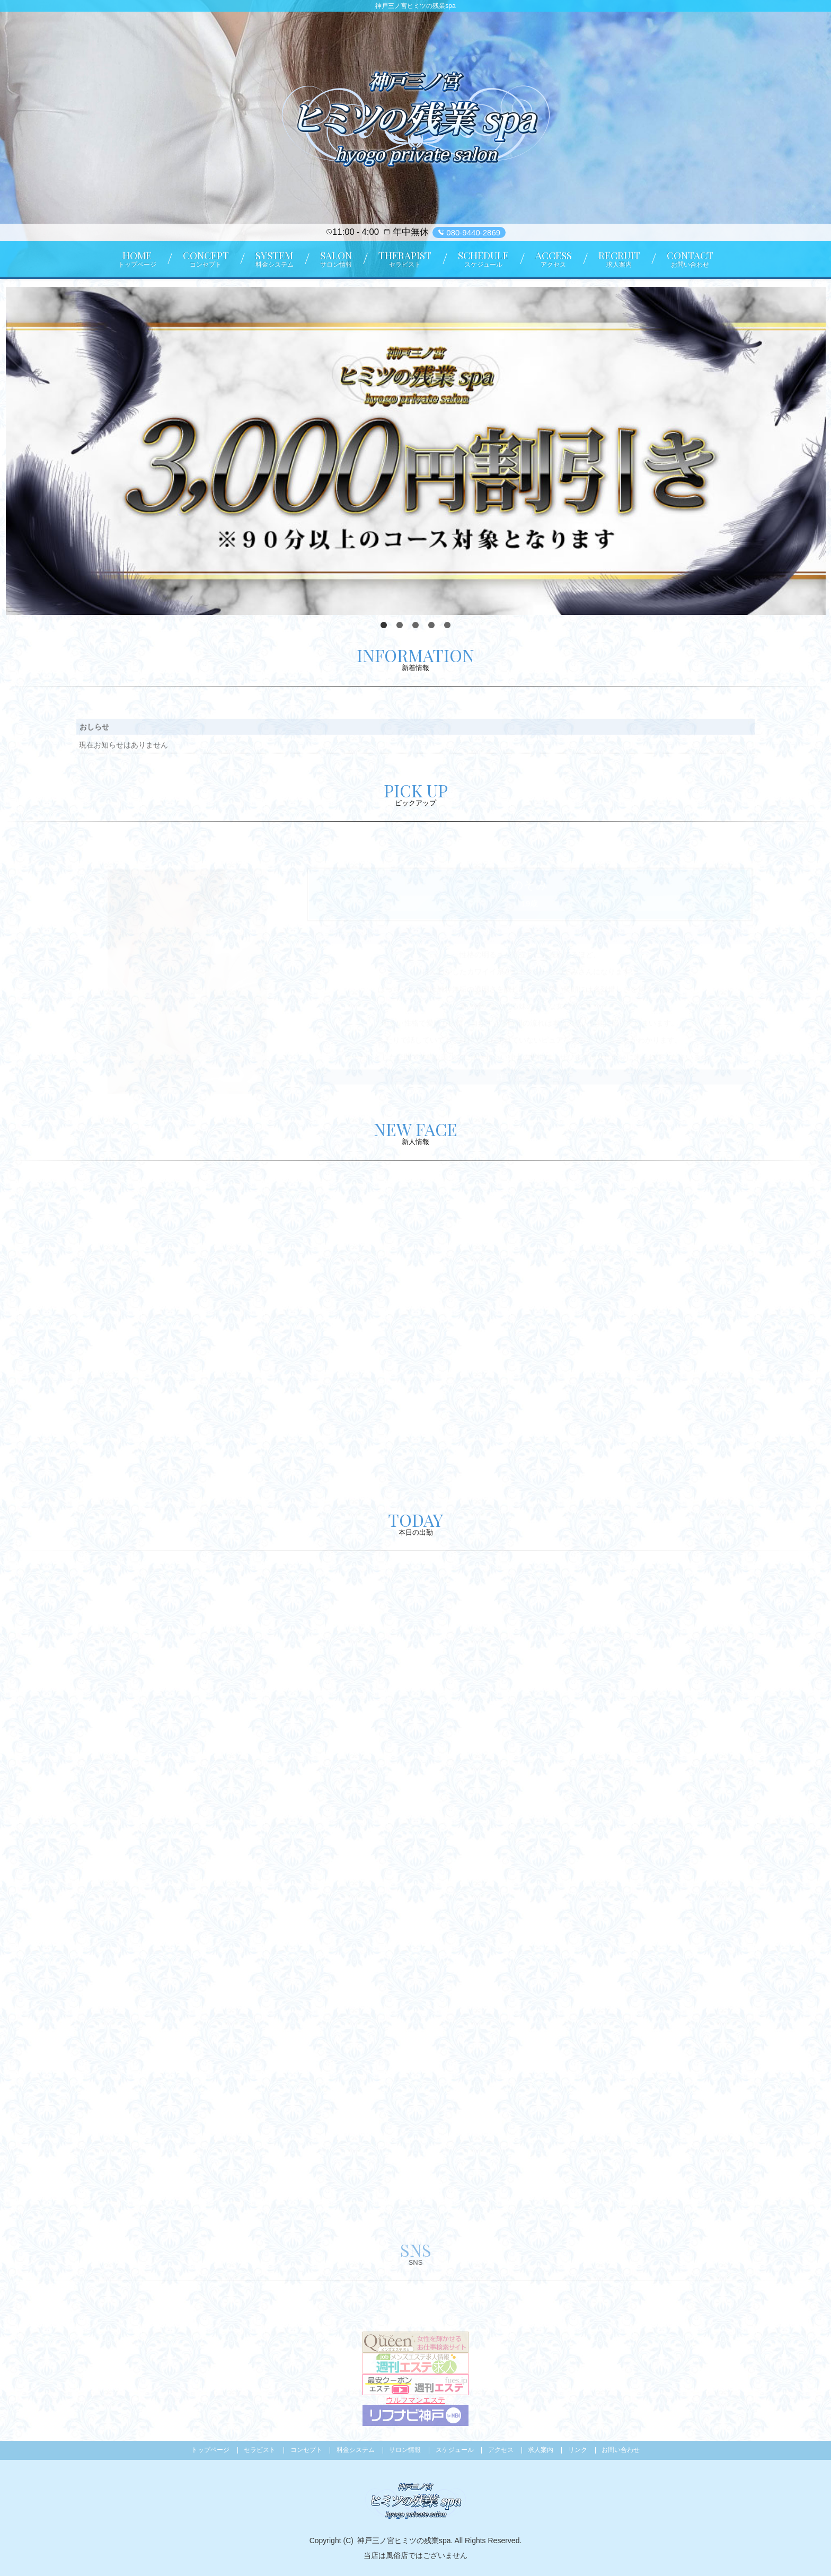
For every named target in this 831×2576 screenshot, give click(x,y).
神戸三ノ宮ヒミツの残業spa (404, 2540)
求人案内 (540, 2450)
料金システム (356, 2450)
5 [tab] (447, 625)
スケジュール (455, 2450)
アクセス (501, 2450)
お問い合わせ (621, 2450)
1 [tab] (384, 625)
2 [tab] (399, 625)
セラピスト (260, 2450)
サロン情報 (405, 2450)
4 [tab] (431, 625)
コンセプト (306, 2450)
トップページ (210, 2450)
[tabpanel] (416, 451)
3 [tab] (415, 625)
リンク (577, 2450)
